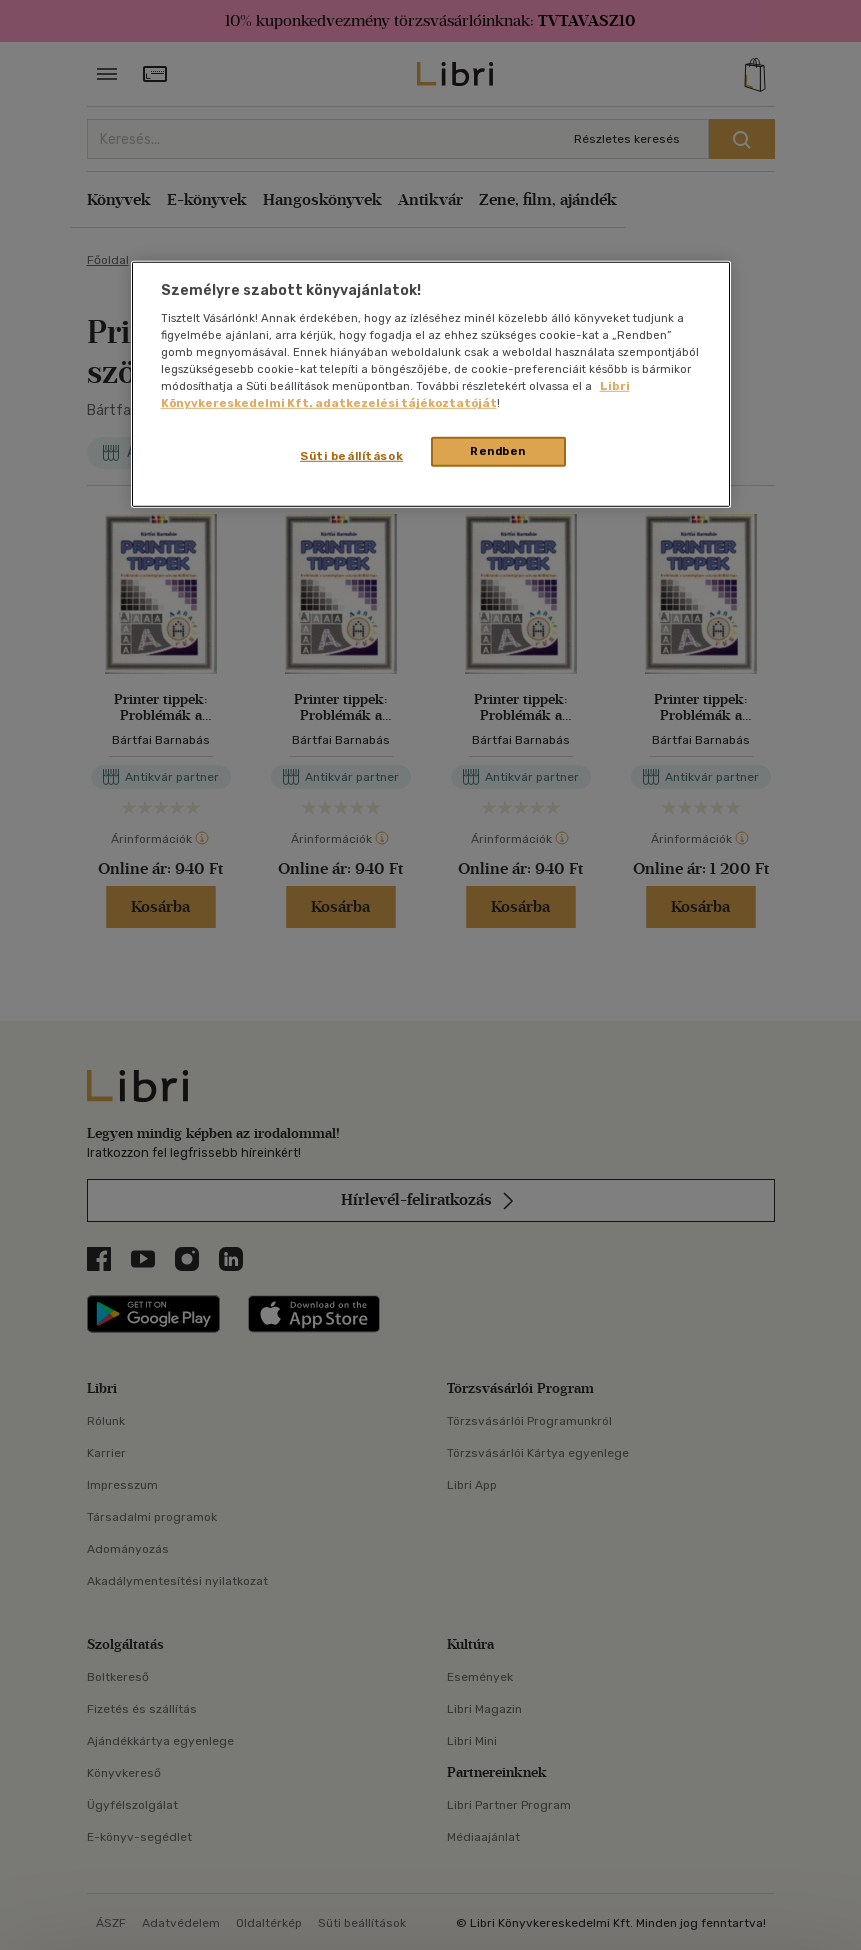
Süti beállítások (351, 456)
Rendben (498, 451)
